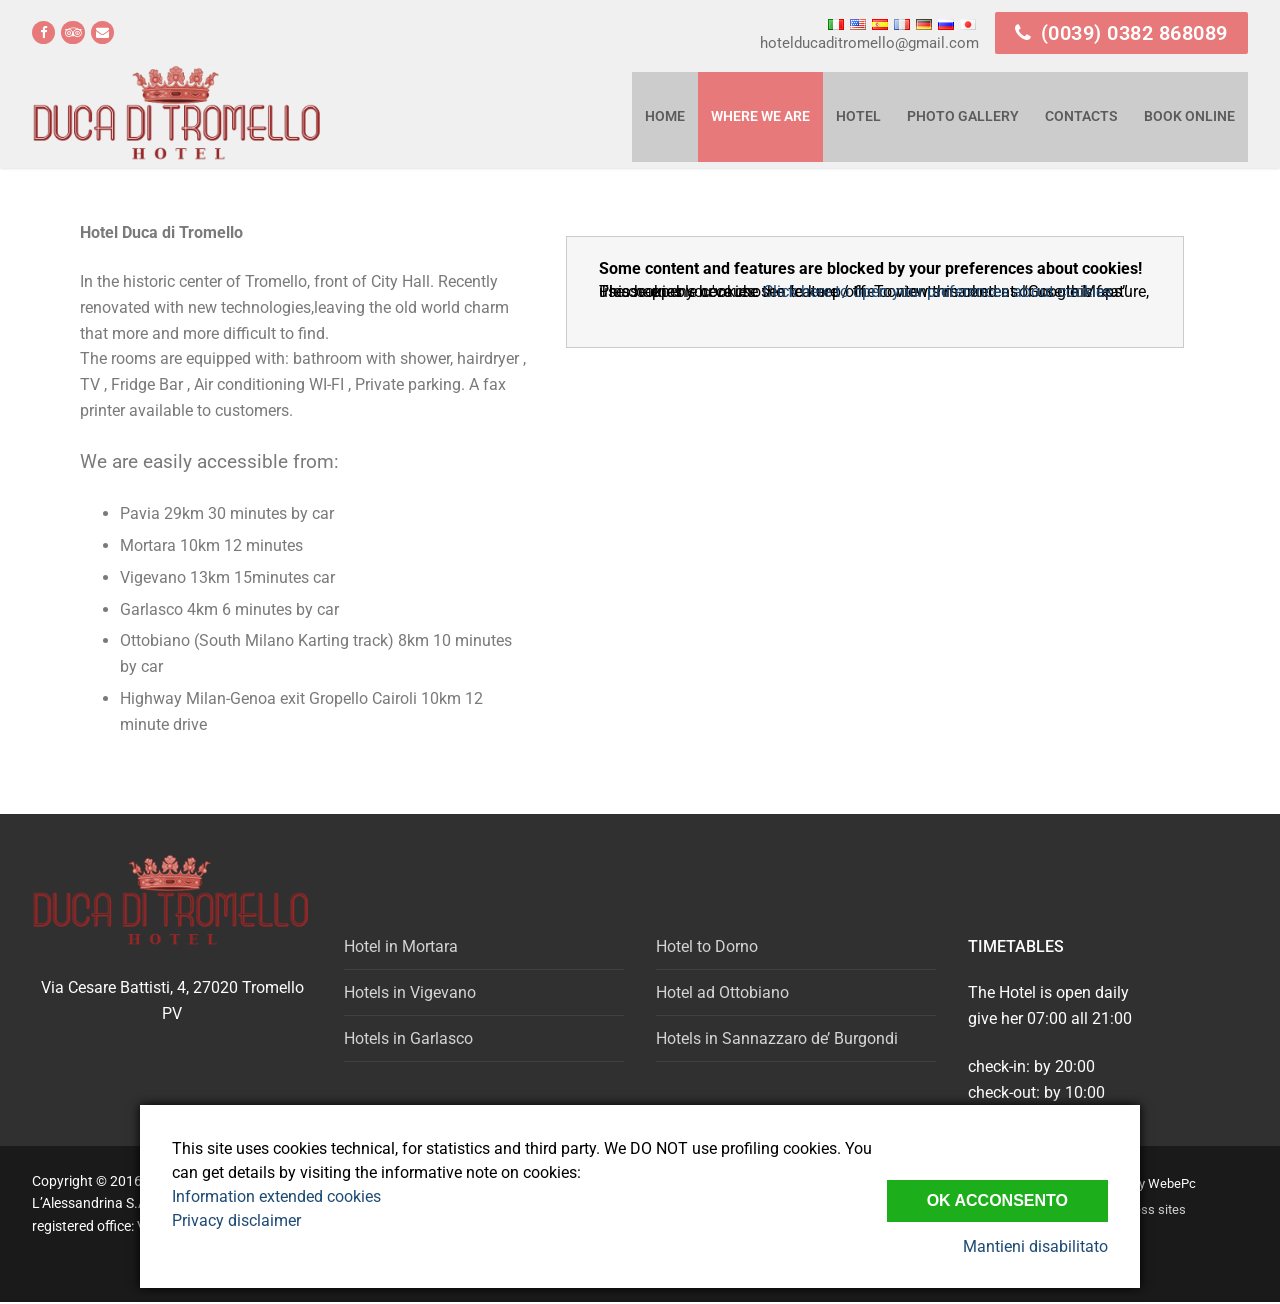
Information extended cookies (276, 1196)
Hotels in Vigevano (410, 992)
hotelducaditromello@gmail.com (869, 43)
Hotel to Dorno (707, 946)
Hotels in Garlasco (408, 1038)
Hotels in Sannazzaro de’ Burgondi (777, 1038)
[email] (102, 32)
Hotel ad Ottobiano (722, 992)
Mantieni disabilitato (1035, 1246)
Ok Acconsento (997, 1200)
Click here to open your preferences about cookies (937, 291)
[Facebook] (43, 32)
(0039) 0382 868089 (1121, 33)
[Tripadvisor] (72, 32)
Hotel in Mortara (401, 946)
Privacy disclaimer (236, 1220)
